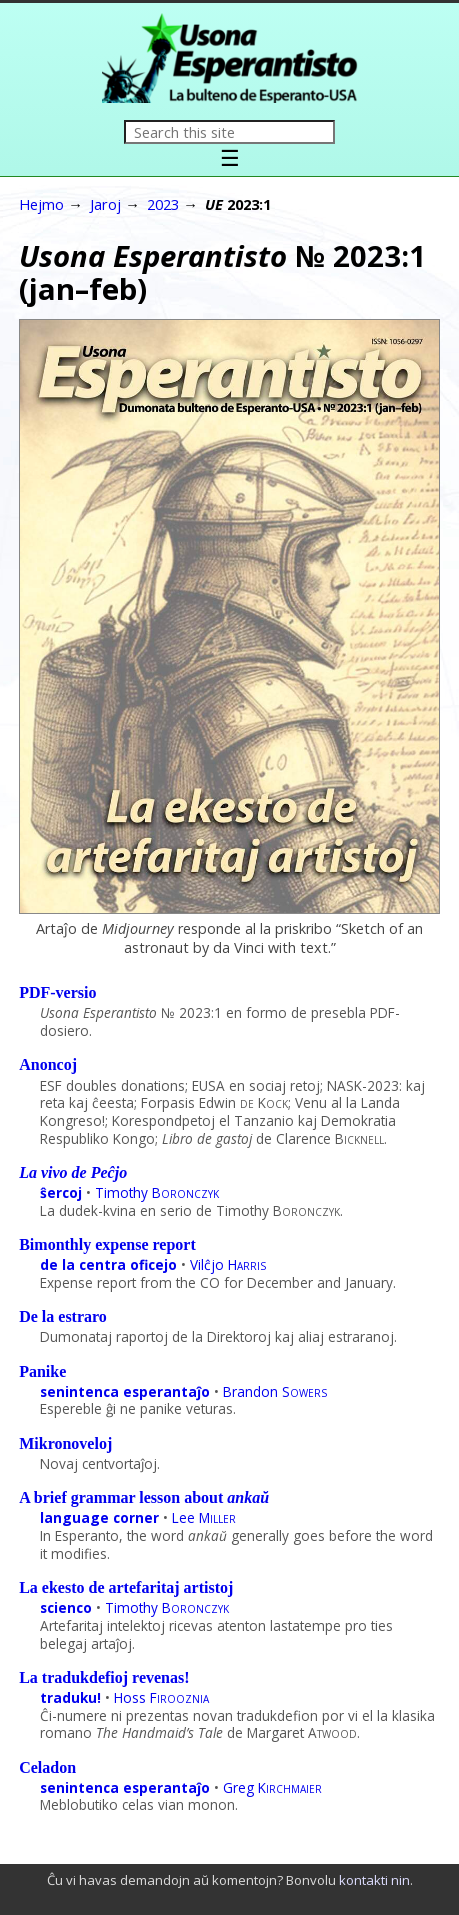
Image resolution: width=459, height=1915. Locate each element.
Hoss (161, 1697)
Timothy (157, 1192)
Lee (204, 1517)
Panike (42, 1371)
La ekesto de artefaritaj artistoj (126, 1587)
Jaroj (105, 204)
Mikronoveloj (65, 1443)
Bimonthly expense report (107, 1244)
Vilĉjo (228, 1264)
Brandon (275, 1391)
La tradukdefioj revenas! (104, 1677)
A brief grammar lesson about (144, 1497)
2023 (163, 204)
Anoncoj (48, 1064)
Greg (272, 1787)
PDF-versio (57, 992)
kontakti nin (374, 1880)
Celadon (47, 1767)
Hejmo (41, 204)
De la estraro (63, 1316)
